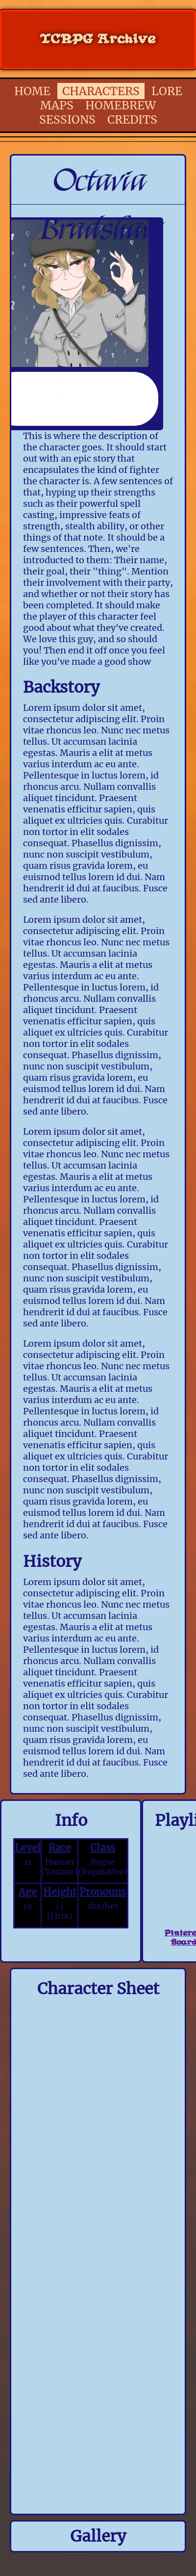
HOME (32, 91)
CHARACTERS (101, 91)
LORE (166, 91)
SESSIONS (67, 119)
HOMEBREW (120, 105)
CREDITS (132, 119)
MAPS (57, 105)
